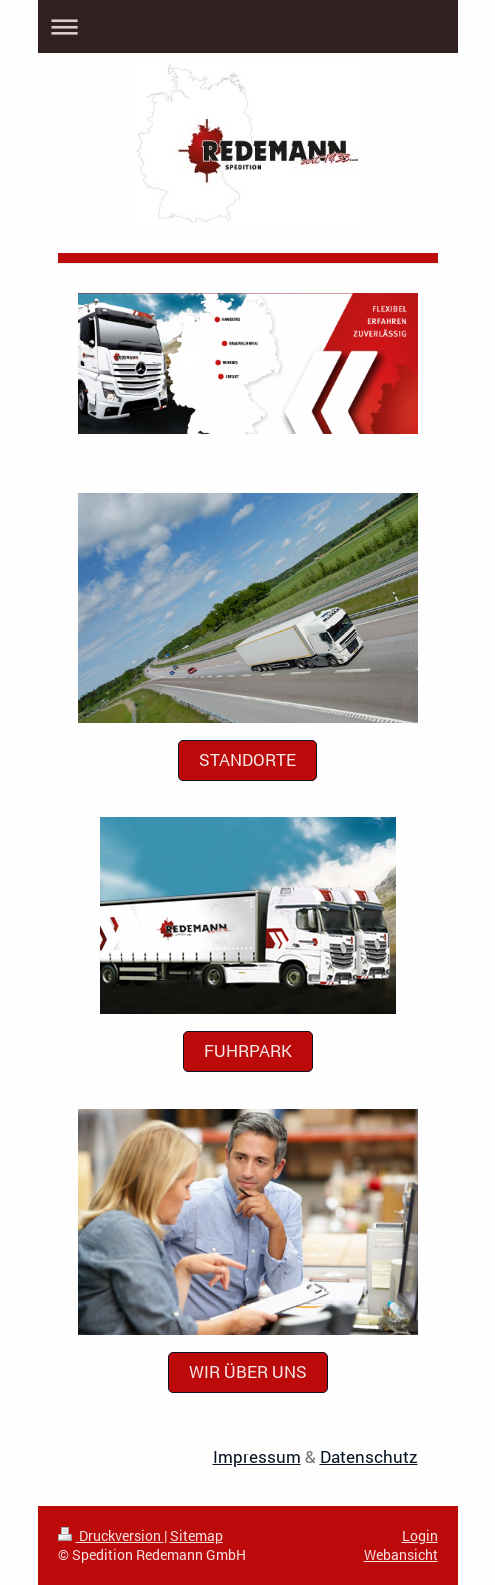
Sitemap (196, 1535)
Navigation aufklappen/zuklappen (248, 26)
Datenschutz (369, 1456)
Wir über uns (248, 1371)
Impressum (257, 1456)
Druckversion (111, 1535)
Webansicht (401, 1554)
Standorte (247, 759)
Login (420, 1535)
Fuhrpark (248, 1050)
